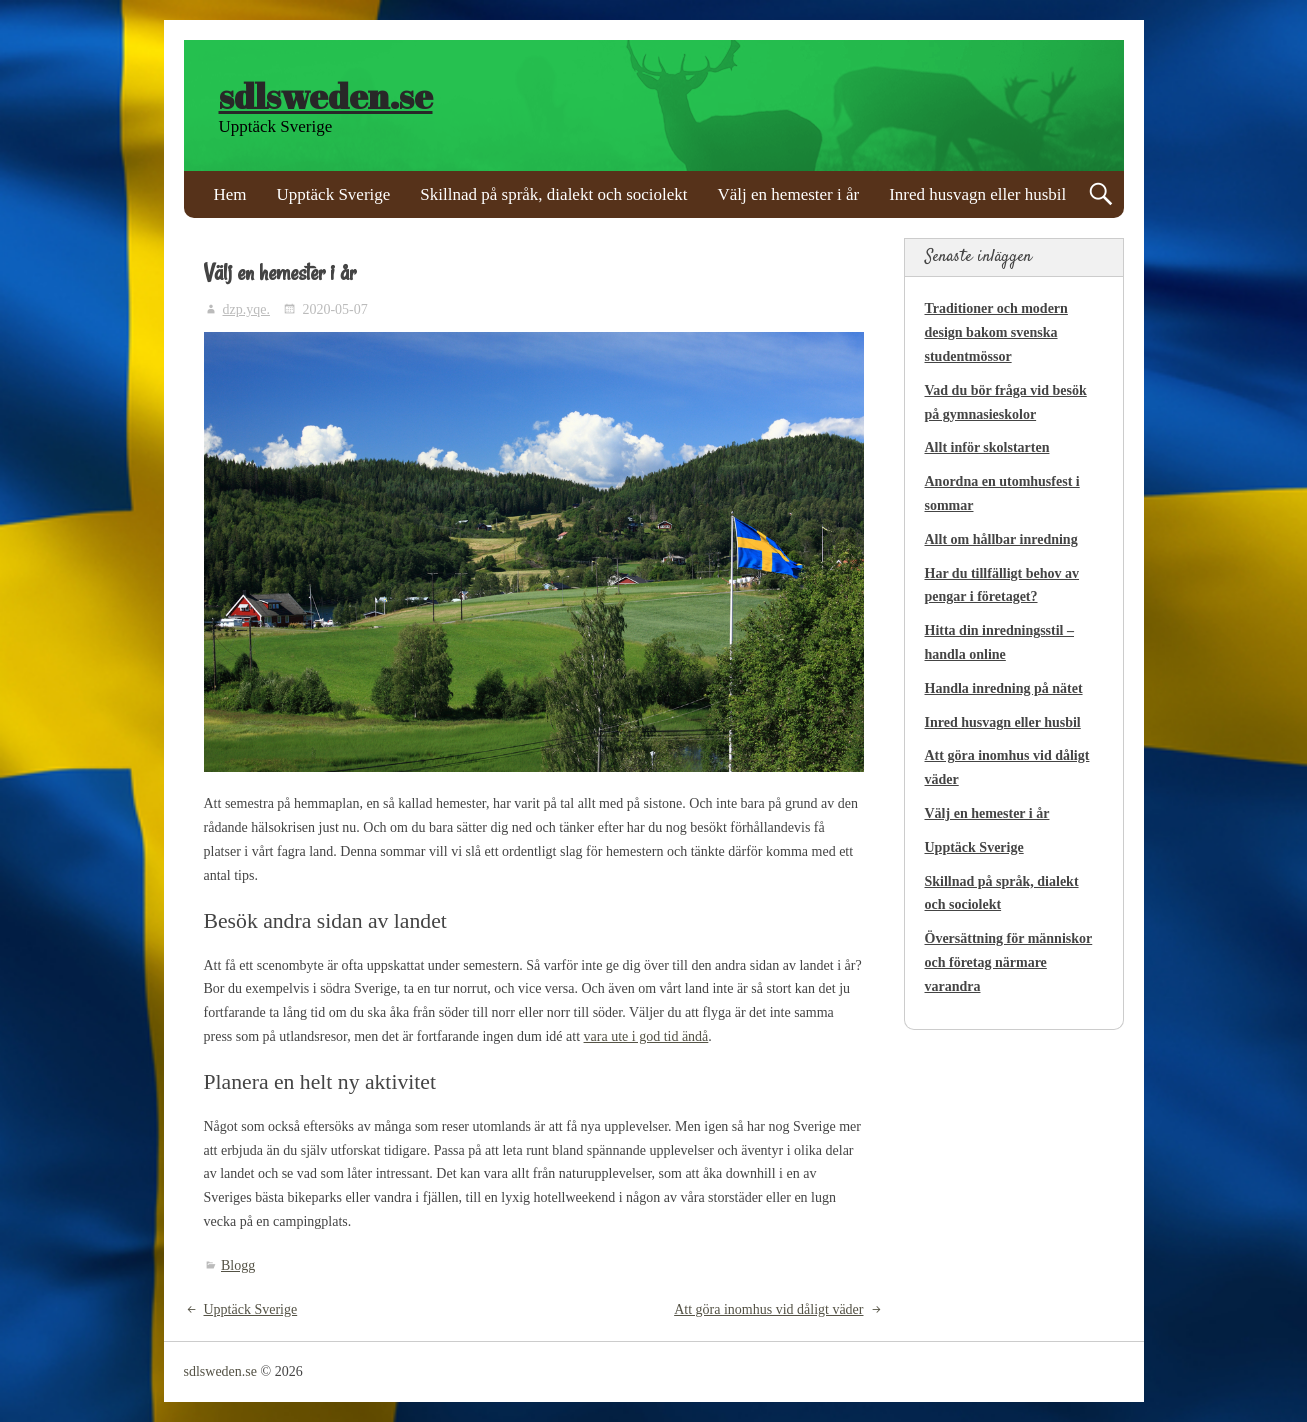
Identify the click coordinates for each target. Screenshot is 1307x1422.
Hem (230, 194)
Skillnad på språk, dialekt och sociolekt (553, 194)
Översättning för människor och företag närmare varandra (1009, 962)
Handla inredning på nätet (1004, 688)
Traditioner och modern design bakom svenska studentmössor (996, 332)
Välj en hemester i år (789, 194)
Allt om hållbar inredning (1001, 539)
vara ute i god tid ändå (646, 1036)
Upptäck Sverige (334, 194)
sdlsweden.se (326, 95)
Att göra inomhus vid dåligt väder (768, 1309)
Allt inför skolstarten (987, 447)
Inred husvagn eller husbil (977, 194)
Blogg (238, 1265)
